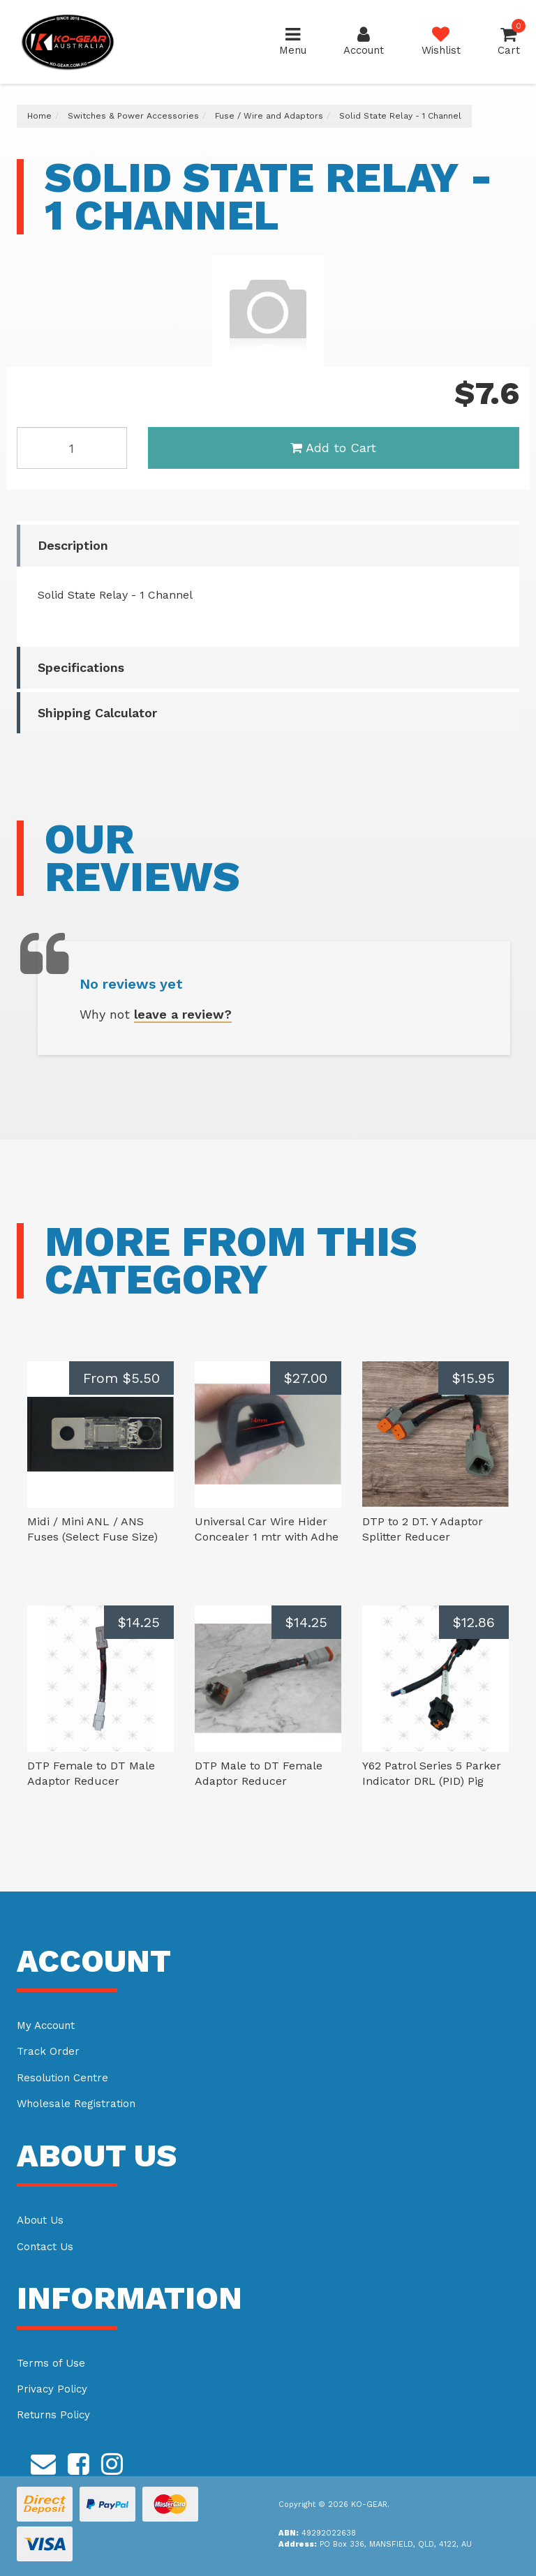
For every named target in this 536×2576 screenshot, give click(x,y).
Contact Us (45, 2246)
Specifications (81, 667)
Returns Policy (53, 2415)
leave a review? (183, 1014)
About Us (40, 2220)
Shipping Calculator (97, 712)
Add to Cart (333, 447)
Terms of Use (51, 2363)
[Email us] (43, 2462)
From (121, 1378)
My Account (46, 2025)
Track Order (48, 2051)
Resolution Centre (62, 2078)
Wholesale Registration (76, 2103)
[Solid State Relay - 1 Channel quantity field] (72, 448)
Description (73, 545)
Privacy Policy (52, 2389)
